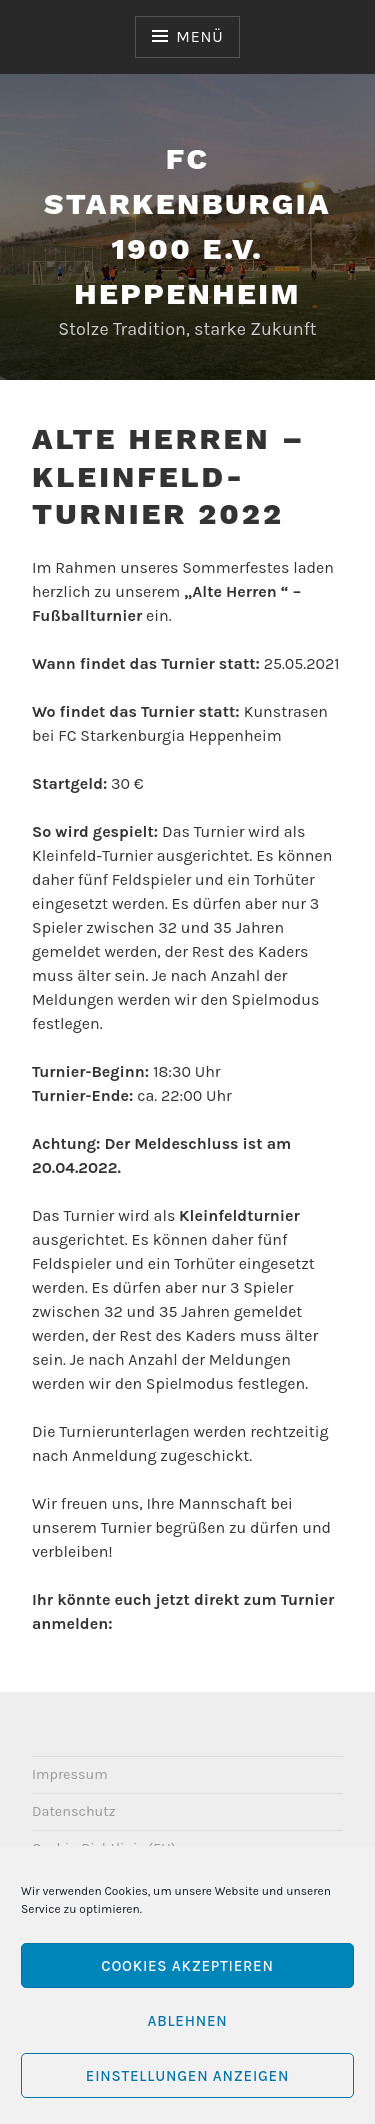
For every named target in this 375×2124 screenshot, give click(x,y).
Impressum (70, 1774)
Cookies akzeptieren (187, 1966)
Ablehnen (187, 2021)
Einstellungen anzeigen (187, 2076)
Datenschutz (74, 1811)
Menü (199, 36)
